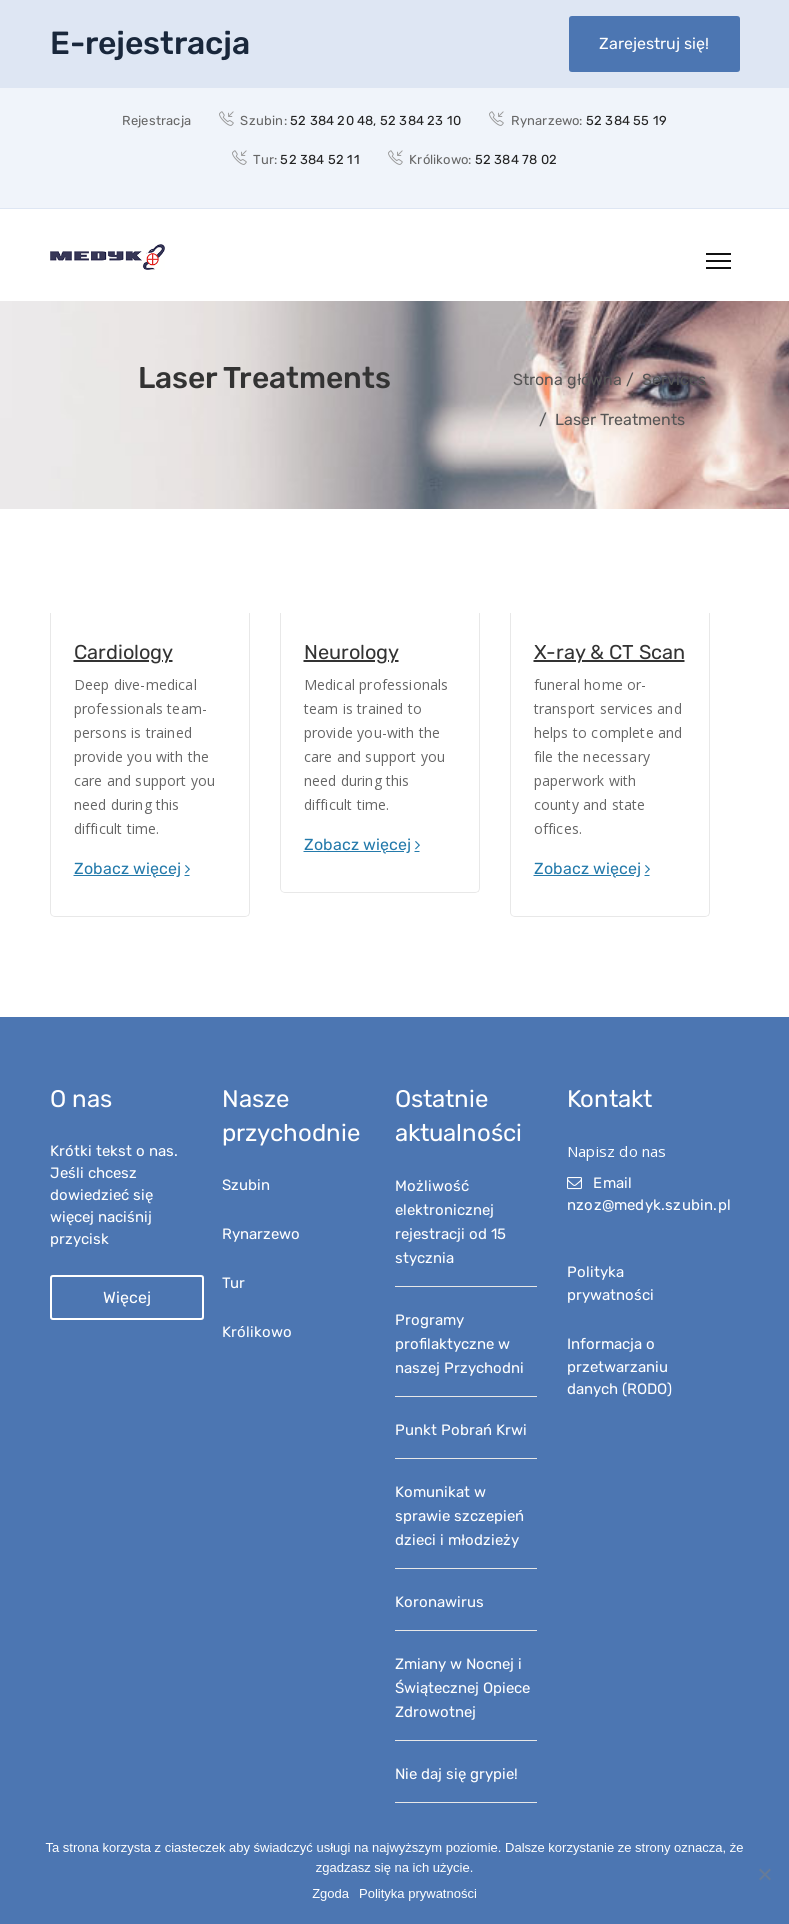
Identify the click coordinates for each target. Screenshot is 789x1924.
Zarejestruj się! (654, 43)
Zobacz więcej (127, 868)
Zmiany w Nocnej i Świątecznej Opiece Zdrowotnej (462, 1688)
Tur (233, 1283)
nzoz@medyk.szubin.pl (649, 1205)
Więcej (127, 1297)
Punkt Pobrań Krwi (461, 1430)
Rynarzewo (261, 1234)
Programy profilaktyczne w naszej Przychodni (459, 1344)
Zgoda (330, 1893)
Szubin (246, 1185)
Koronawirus (439, 1602)
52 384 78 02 (516, 159)
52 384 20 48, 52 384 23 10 (375, 120)
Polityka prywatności (418, 1893)
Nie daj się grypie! (456, 1774)
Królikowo (257, 1332)
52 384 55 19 (626, 120)
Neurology (351, 652)
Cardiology (123, 652)
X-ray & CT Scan (609, 652)
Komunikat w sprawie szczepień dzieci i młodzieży (459, 1516)
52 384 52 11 (319, 159)
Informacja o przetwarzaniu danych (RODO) (619, 1366)
